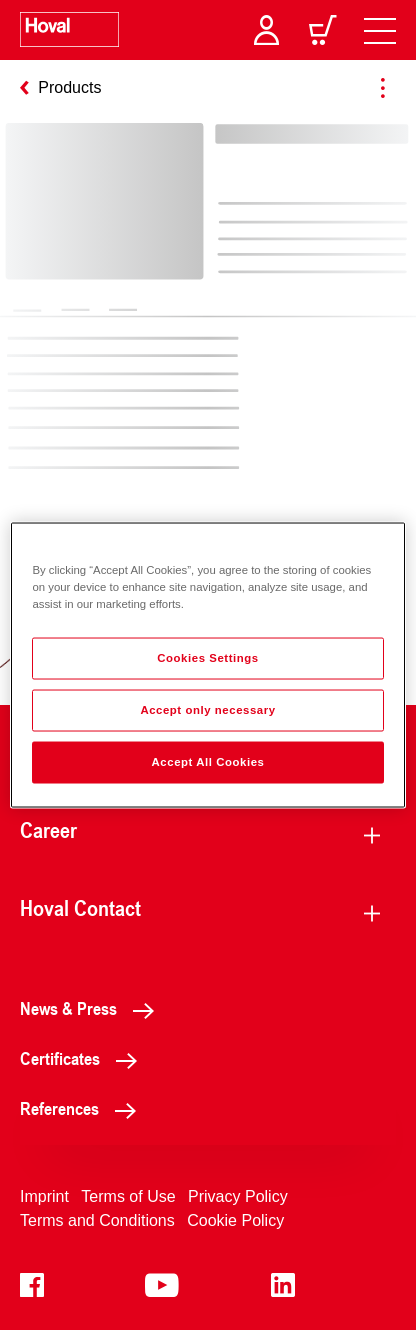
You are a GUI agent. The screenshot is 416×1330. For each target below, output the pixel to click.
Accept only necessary (207, 710)
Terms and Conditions (97, 1220)
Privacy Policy (238, 1196)
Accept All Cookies (208, 762)
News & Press (92, 1008)
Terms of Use (128, 1196)
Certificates (84, 1058)
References (83, 1108)
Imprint (44, 1196)
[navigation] (380, 30)
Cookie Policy (235, 1220)
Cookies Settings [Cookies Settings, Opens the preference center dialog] (207, 658)
